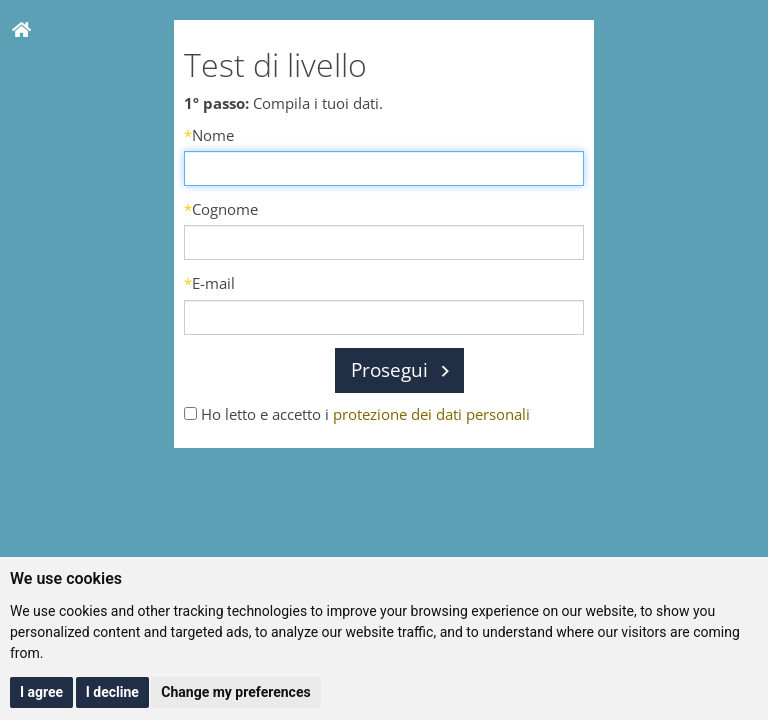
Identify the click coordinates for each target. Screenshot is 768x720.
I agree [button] (41, 692)
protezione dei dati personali (431, 414)
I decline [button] (112, 692)
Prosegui (389, 370)
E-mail (209, 283)
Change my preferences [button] (235, 692)
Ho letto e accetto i (357, 414)
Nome (209, 135)
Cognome (221, 209)
